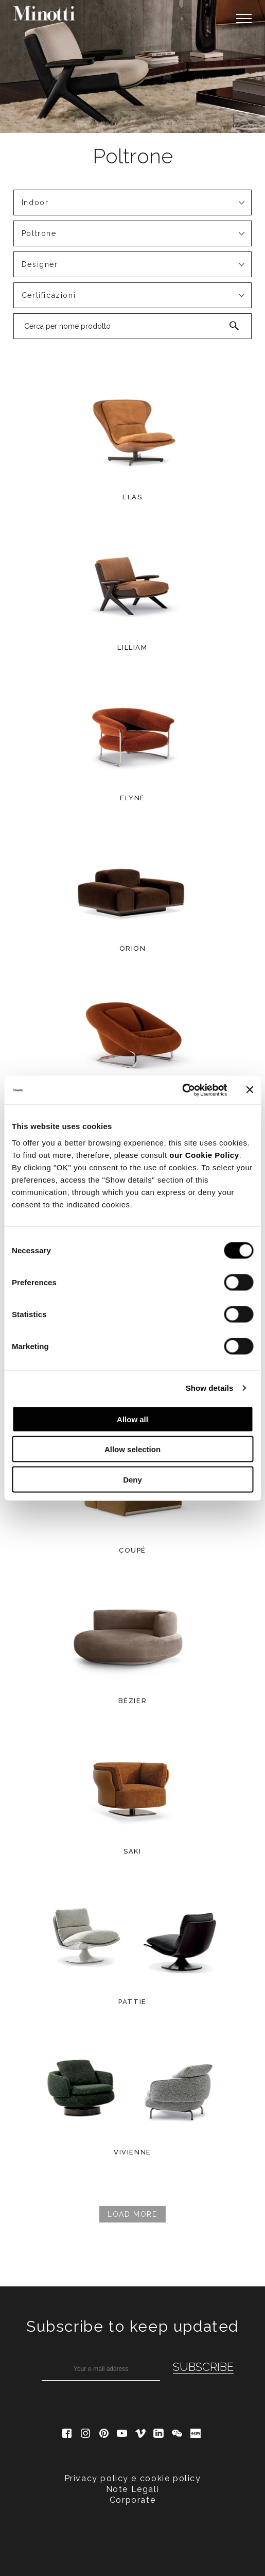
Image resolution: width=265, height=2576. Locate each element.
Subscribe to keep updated (132, 2326)
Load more (132, 2214)
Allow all (132, 1419)
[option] (132, 66)
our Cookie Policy (204, 1154)
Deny (132, 1479)
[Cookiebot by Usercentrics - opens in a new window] (182, 1090)
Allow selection (132, 1449)
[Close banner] (249, 1089)
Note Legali (133, 2489)
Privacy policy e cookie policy (132, 2478)
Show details (210, 1388)
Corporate (132, 2500)
